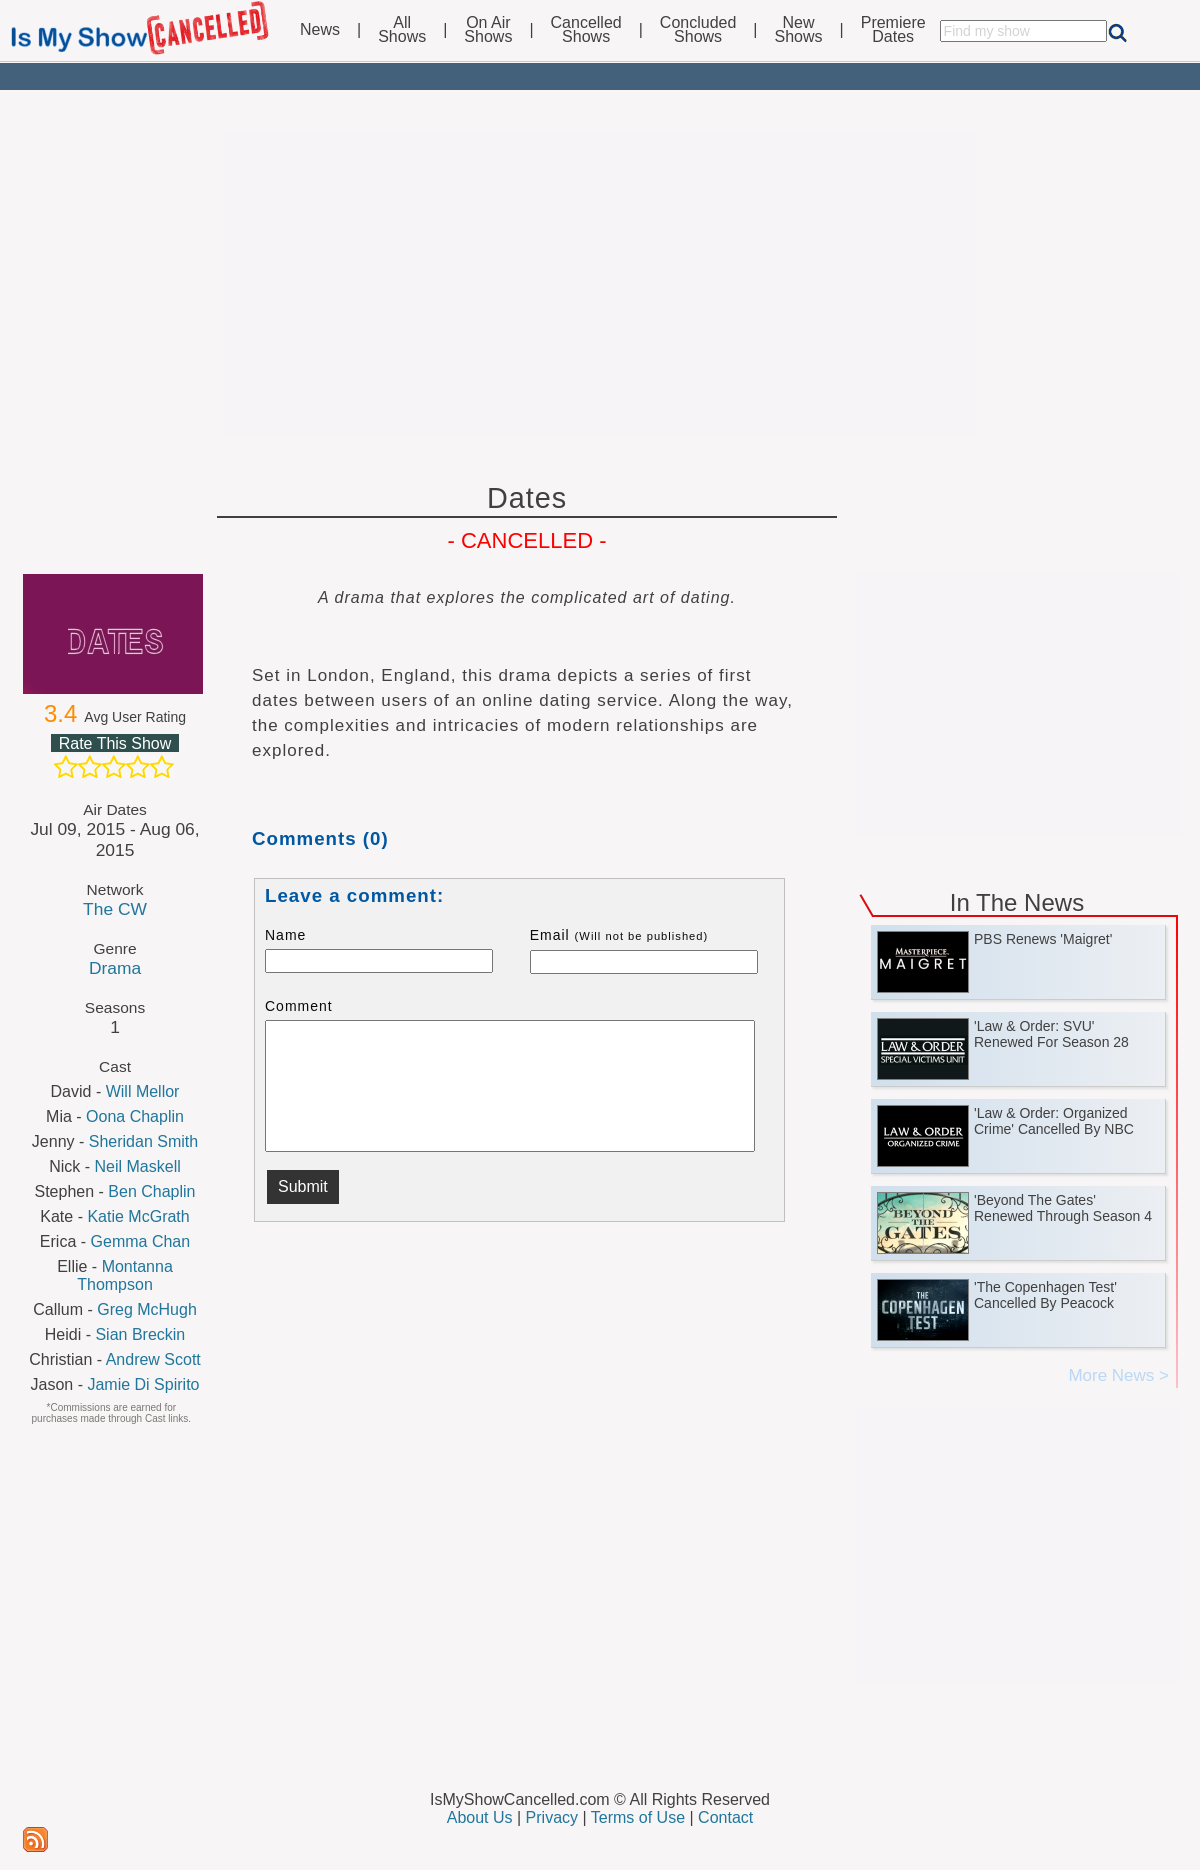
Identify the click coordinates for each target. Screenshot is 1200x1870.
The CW (115, 909)
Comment (299, 1006)
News (320, 30)
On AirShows (488, 30)
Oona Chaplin (135, 1116)
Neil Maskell (138, 1166)
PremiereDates (893, 30)
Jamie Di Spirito (143, 1384)
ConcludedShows (698, 30)
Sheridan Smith (143, 1141)
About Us (480, 1817)
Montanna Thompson (125, 1275)
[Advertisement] (600, 282)
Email (619, 935)
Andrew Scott (153, 1359)
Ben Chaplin (151, 1191)
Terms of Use (638, 1817)
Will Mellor (143, 1091)
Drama (115, 968)
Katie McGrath (138, 1216)
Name (285, 935)
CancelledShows (586, 30)
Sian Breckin (140, 1334)
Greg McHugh (147, 1309)
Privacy (552, 1817)
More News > (1118, 1375)
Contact (725, 1817)
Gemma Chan (141, 1241)
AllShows (402, 30)
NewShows (799, 30)
